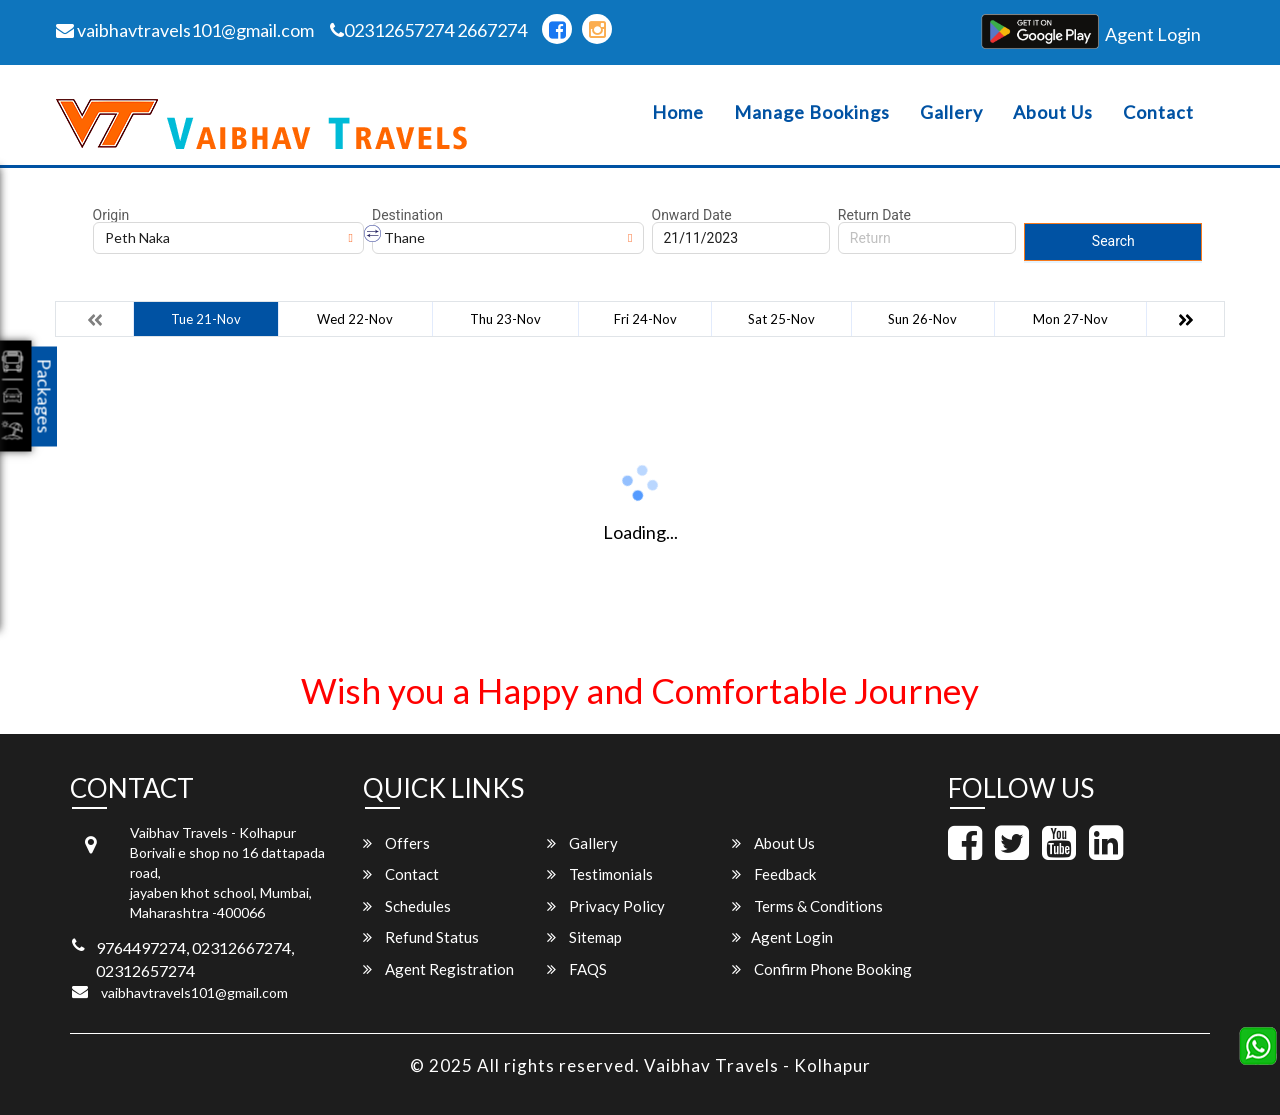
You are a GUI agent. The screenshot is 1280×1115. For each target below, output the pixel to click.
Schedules (407, 906)
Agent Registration (438, 969)
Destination (407, 215)
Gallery (951, 112)
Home (678, 112)
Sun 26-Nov (922, 319)
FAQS (577, 969)
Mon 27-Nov (1070, 319)
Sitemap (584, 937)
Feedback (774, 874)
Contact (1158, 112)
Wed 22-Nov (355, 319)
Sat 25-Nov (781, 319)
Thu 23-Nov (505, 319)
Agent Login (1153, 34)
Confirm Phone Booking (822, 969)
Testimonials (600, 874)
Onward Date (692, 215)
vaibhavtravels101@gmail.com (185, 30)
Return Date (874, 215)
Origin (111, 215)
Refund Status (421, 937)
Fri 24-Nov (645, 319)
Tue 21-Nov (206, 319)
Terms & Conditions (807, 906)
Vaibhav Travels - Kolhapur (757, 1065)
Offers (396, 843)
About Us (1053, 112)
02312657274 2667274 (428, 30)
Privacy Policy (606, 906)
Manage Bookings (812, 112)
